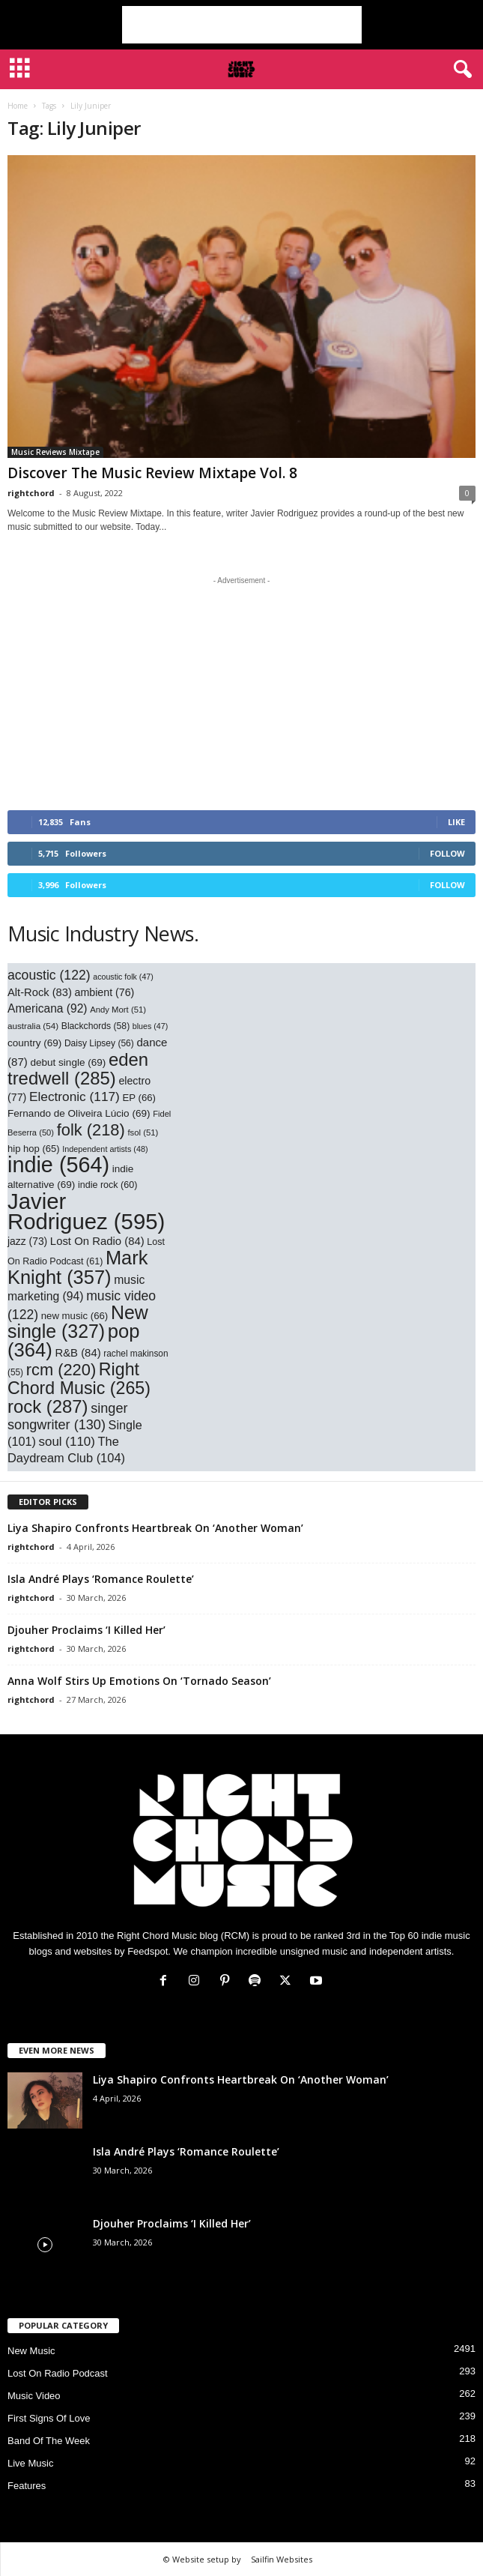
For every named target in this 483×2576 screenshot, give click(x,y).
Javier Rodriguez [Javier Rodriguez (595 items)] (86, 1211)
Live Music (30, 2463)
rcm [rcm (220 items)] (61, 1369)
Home (17, 105)
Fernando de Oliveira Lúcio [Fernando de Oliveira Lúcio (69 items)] (79, 1113)
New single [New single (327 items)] (77, 1322)
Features (26, 2485)
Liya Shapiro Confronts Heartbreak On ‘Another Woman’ (155, 1528)
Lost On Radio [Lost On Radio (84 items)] (97, 1241)
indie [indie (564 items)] (58, 1165)
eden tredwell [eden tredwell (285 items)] (77, 1068)
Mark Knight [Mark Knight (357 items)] (77, 1267)
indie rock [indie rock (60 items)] (107, 1185)
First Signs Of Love (49, 2418)
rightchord (31, 492)
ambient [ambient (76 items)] (105, 992)
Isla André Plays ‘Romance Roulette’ (100, 1579)
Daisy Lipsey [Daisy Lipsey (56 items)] (99, 1043)
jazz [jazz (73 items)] (27, 1241)
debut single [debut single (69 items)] (68, 1062)
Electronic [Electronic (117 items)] (74, 1096)
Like (456, 821)
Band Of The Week (48, 2440)
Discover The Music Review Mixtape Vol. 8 (152, 473)
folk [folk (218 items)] (91, 1129)
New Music (31, 2350)
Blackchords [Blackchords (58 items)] (95, 1026)
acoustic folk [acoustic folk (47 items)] (123, 976)
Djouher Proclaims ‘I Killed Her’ (86, 1630)
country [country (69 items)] (34, 1043)
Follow (447, 853)
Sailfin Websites (281, 2559)
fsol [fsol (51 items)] (142, 1132)
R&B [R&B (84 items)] (77, 1353)
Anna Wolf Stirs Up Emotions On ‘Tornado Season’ (139, 1681)
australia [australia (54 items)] (32, 1026)
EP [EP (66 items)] (139, 1097)
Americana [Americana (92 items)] (47, 1008)
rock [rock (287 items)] (47, 1406)
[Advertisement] (242, 24)
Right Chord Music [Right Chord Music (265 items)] (79, 1379)
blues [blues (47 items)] (150, 1026)
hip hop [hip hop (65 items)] (33, 1148)
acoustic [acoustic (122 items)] (49, 975)
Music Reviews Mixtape (55, 452)
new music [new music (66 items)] (75, 1315)
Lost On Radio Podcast (57, 2373)
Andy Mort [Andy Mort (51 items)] (118, 1009)
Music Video (34, 2395)
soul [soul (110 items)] (67, 1442)
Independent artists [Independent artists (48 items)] (105, 1148)
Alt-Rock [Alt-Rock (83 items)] (39, 992)
